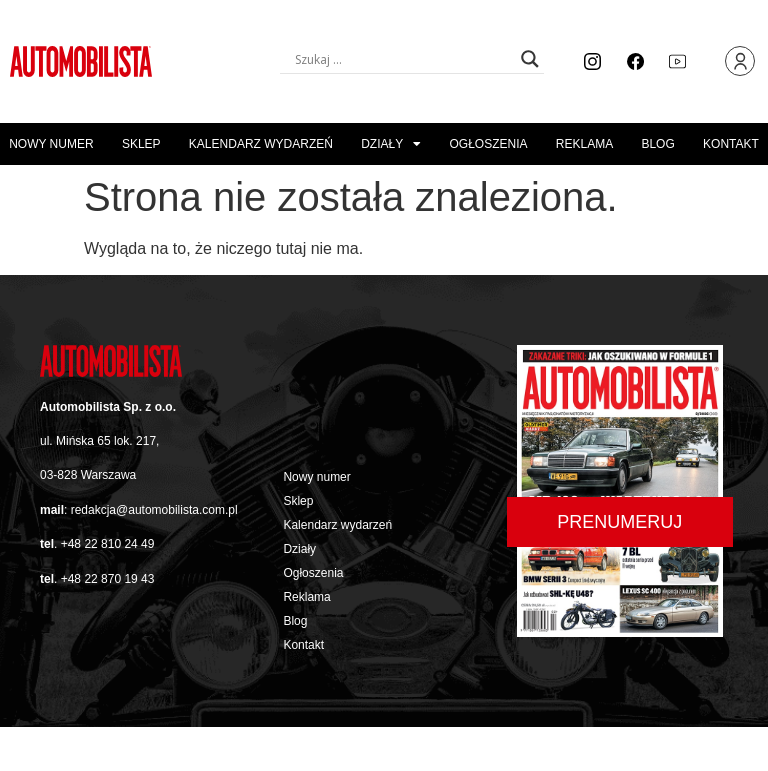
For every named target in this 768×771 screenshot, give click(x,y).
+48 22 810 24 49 (108, 544)
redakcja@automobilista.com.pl (154, 510)
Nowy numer (51, 144)
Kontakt (731, 144)
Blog (657, 144)
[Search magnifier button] (530, 59)
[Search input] (403, 59)
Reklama (584, 144)
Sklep (141, 144)
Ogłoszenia (488, 144)
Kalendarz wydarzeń (261, 144)
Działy (391, 144)
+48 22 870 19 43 (108, 579)
